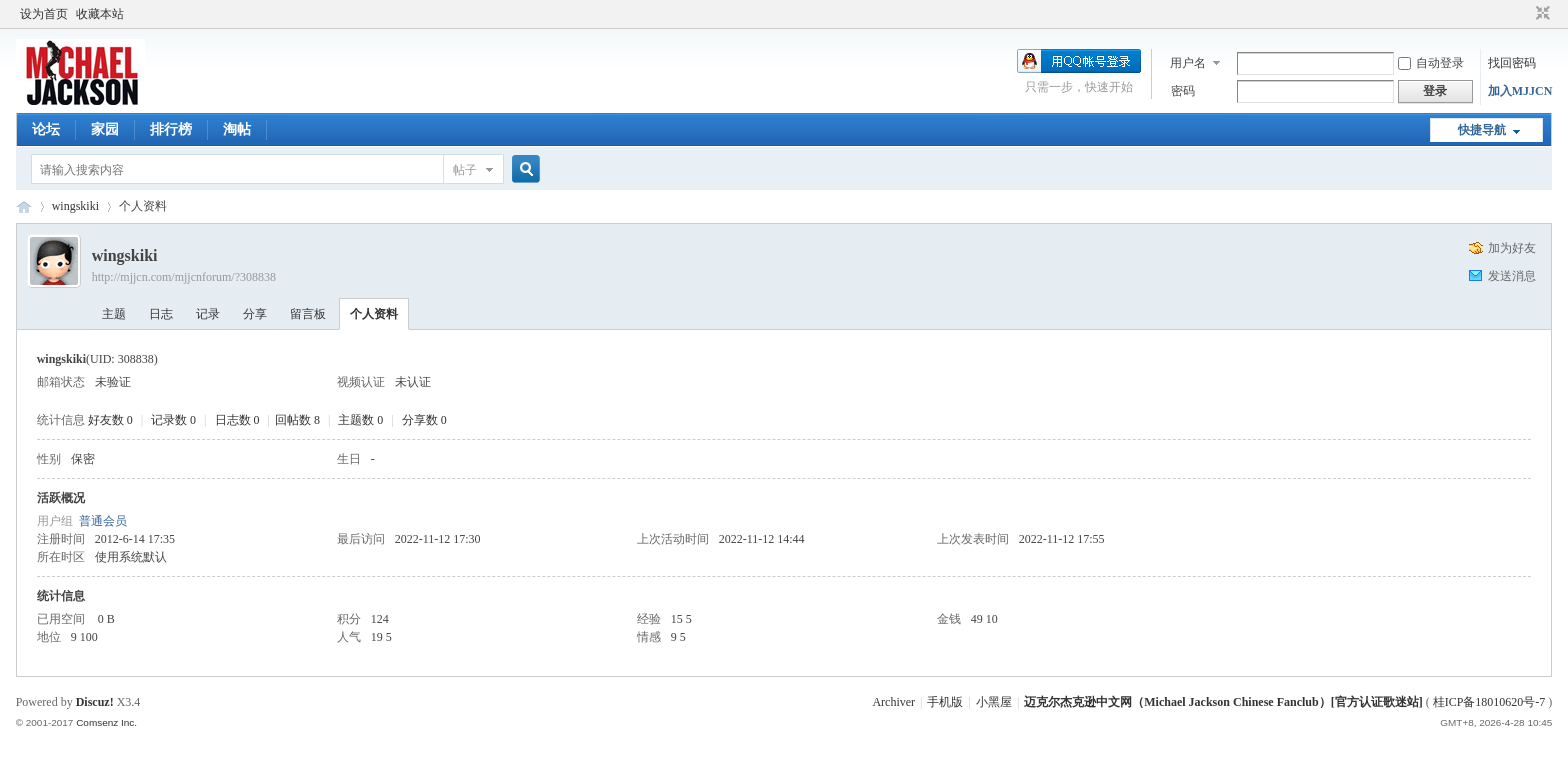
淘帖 (237, 129)
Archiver (893, 702)
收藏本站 (100, 14)
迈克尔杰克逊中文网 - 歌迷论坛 (24, 206)
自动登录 (1431, 63)
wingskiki (75, 206)
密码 (1183, 91)
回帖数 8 (297, 420)
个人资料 (374, 314)
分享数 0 (424, 420)
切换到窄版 (1540, 14)
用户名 (1188, 63)
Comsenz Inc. (106, 722)
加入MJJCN (1520, 91)
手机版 (945, 702)
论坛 (46, 129)
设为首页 (44, 14)
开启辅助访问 (1524, 14)
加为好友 (1512, 248)
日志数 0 (237, 420)
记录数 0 (173, 420)
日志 (161, 314)
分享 (255, 314)
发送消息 (1512, 276)
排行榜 (171, 129)
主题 (114, 314)
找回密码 (1512, 63)
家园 (105, 129)
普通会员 (103, 521)
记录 (208, 314)
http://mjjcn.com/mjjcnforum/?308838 (184, 277)
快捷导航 (1482, 130)
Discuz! (95, 702)
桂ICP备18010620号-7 (1489, 702)
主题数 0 (360, 420)
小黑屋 (994, 702)
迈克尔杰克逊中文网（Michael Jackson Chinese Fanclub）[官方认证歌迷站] (1223, 702)
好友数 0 (110, 420)
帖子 (465, 170)
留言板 (308, 314)
